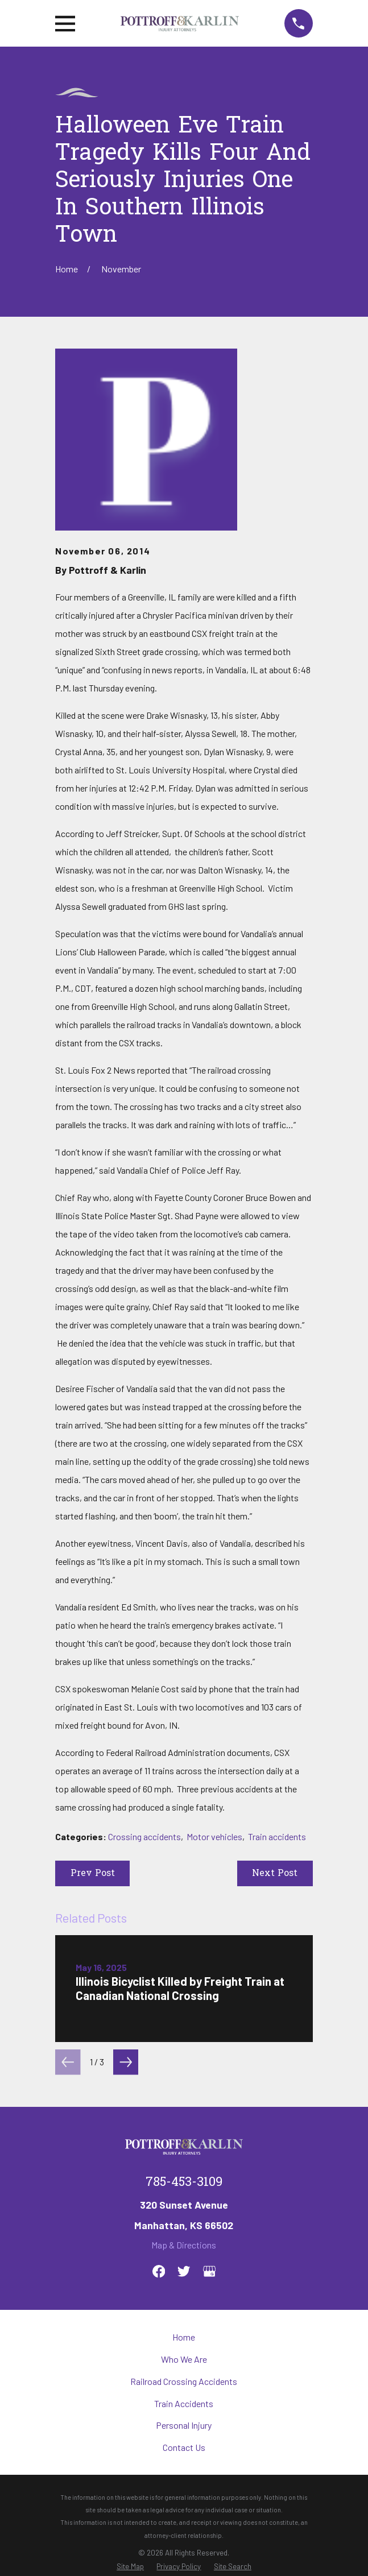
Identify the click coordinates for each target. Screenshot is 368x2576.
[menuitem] (130, 2567)
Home (183, 2336)
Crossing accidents (144, 1836)
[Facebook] (158, 2271)
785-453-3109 (184, 2183)
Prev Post (93, 1874)
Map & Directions (183, 2244)
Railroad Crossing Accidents (183, 2381)
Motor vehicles (214, 1836)
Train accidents (277, 1836)
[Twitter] (183, 2271)
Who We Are (184, 2359)
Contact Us (184, 2447)
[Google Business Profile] (209, 2271)
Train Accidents (183, 2403)
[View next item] (125, 2061)
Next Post (274, 1874)
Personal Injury (184, 2425)
